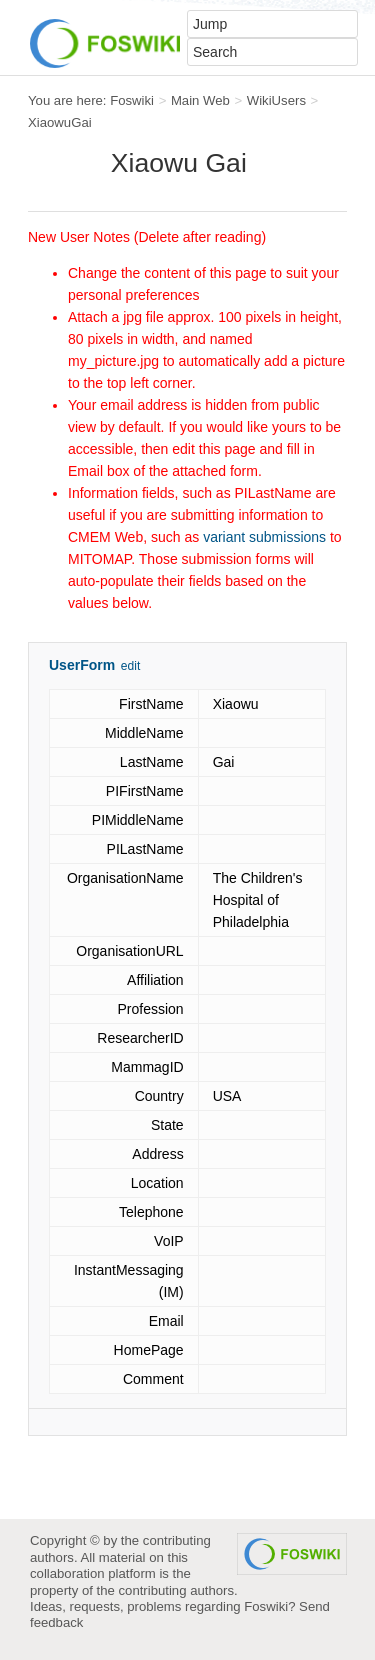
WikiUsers (276, 100)
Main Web (200, 100)
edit (130, 666)
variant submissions (264, 537)
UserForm (82, 665)
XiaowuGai (60, 122)
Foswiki (132, 100)
